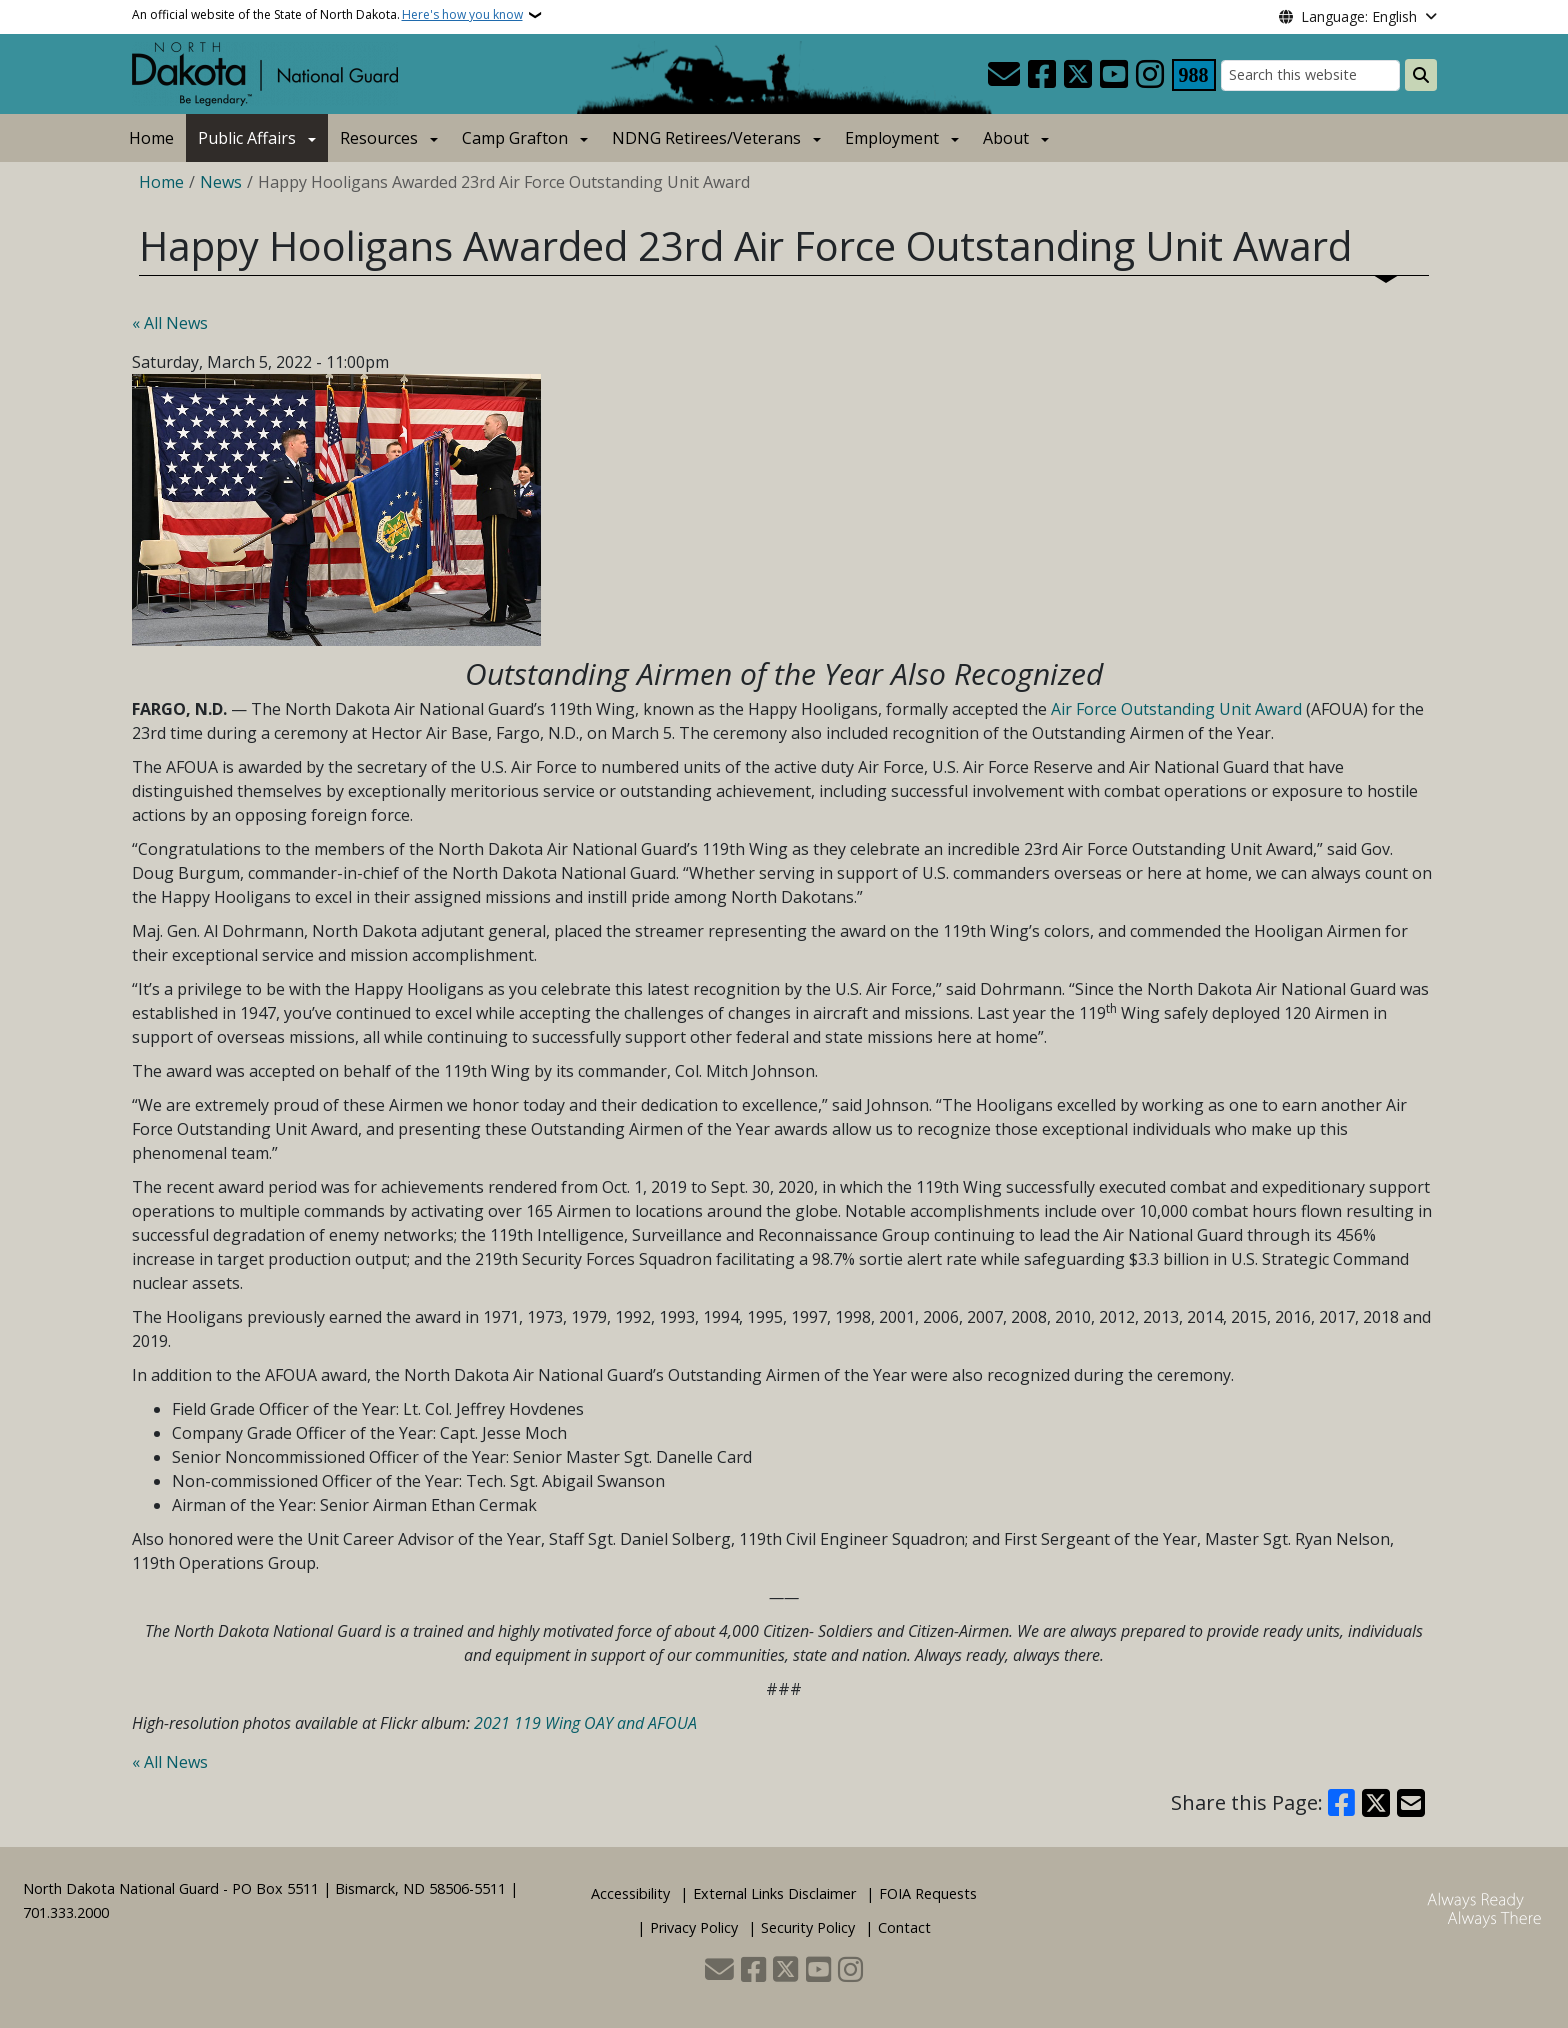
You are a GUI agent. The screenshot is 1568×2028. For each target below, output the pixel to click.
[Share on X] (1376, 1803)
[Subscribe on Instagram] (1150, 75)
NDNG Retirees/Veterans (706, 138)
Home (151, 138)
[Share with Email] (1411, 1803)
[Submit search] (1421, 75)
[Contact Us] (1004, 75)
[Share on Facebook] (1342, 1803)
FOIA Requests (928, 1893)
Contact (904, 1927)
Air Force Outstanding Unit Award (1176, 709)
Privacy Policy (694, 1927)
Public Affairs (247, 138)
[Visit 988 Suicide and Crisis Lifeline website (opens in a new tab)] (1194, 75)
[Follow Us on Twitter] (1078, 75)
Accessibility (630, 1893)
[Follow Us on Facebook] (1042, 75)
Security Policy (808, 1927)
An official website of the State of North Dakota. (327, 15)
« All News (170, 323)
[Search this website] (1310, 75)
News (221, 182)
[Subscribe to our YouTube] (1114, 75)
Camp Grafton (515, 138)
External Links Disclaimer (774, 1893)
